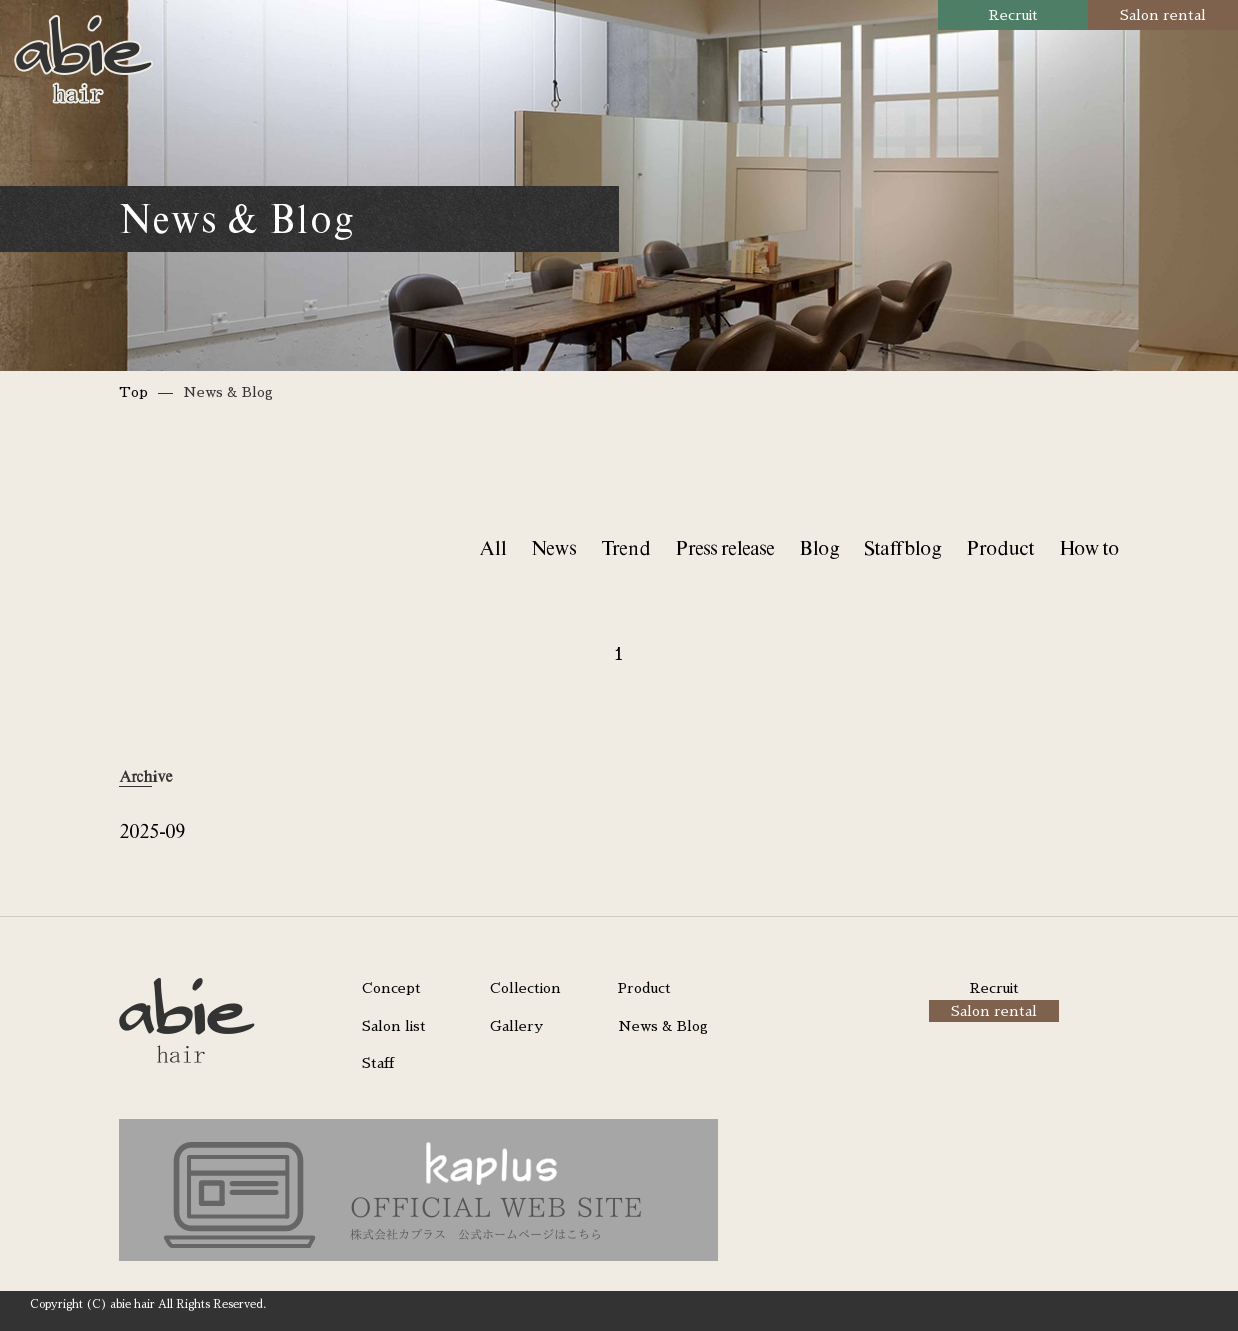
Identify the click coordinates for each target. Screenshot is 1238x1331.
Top (133, 392)
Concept (391, 988)
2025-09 (152, 830)
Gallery (516, 1026)
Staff (378, 1063)
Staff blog (902, 547)
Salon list (394, 1026)
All (492, 547)
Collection (525, 988)
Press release (724, 547)
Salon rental (1163, 15)
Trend (625, 547)
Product (1000, 547)
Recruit (1013, 15)
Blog (819, 547)
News (553, 547)
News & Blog (663, 1026)
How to (1089, 547)
